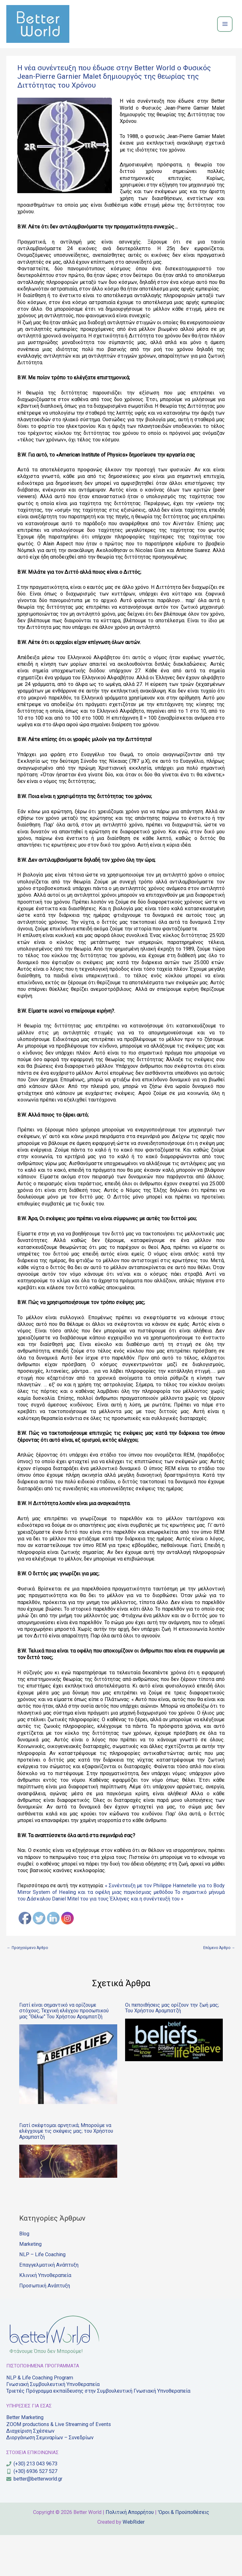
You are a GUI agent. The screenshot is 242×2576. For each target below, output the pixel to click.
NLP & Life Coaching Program (39, 2419)
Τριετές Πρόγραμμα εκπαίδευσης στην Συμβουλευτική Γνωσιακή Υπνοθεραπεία (98, 2432)
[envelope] (34, 2520)
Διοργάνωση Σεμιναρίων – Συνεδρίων (50, 2479)
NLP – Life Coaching (42, 2295)
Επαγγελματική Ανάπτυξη (48, 2306)
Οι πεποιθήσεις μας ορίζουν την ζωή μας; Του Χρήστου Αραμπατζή (172, 2049)
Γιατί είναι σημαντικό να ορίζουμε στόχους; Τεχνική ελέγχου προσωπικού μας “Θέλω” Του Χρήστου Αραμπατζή (64, 2052)
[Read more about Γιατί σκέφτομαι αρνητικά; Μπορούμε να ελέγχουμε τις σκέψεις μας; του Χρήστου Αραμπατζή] (68, 2202)
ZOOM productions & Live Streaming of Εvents (58, 2465)
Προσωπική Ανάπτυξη (44, 2327)
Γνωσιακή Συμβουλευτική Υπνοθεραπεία (53, 2425)
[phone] (31, 2505)
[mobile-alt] (31, 2512)
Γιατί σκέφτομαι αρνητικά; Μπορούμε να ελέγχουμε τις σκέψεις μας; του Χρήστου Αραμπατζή (66, 2172)
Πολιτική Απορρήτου (130, 2553)
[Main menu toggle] (225, 43)
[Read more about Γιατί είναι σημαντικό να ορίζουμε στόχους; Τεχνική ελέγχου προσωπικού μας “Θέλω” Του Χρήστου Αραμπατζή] (68, 2105)
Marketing (30, 2285)
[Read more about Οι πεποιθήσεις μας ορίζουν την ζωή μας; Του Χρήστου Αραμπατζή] (174, 2081)
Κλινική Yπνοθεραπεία (45, 2316)
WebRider (134, 2563)
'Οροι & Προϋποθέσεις (183, 2553)
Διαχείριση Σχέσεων (30, 2472)
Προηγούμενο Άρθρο (33, 1987)
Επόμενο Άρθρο (214, 1987)
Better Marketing (24, 2459)
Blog (24, 2275)
